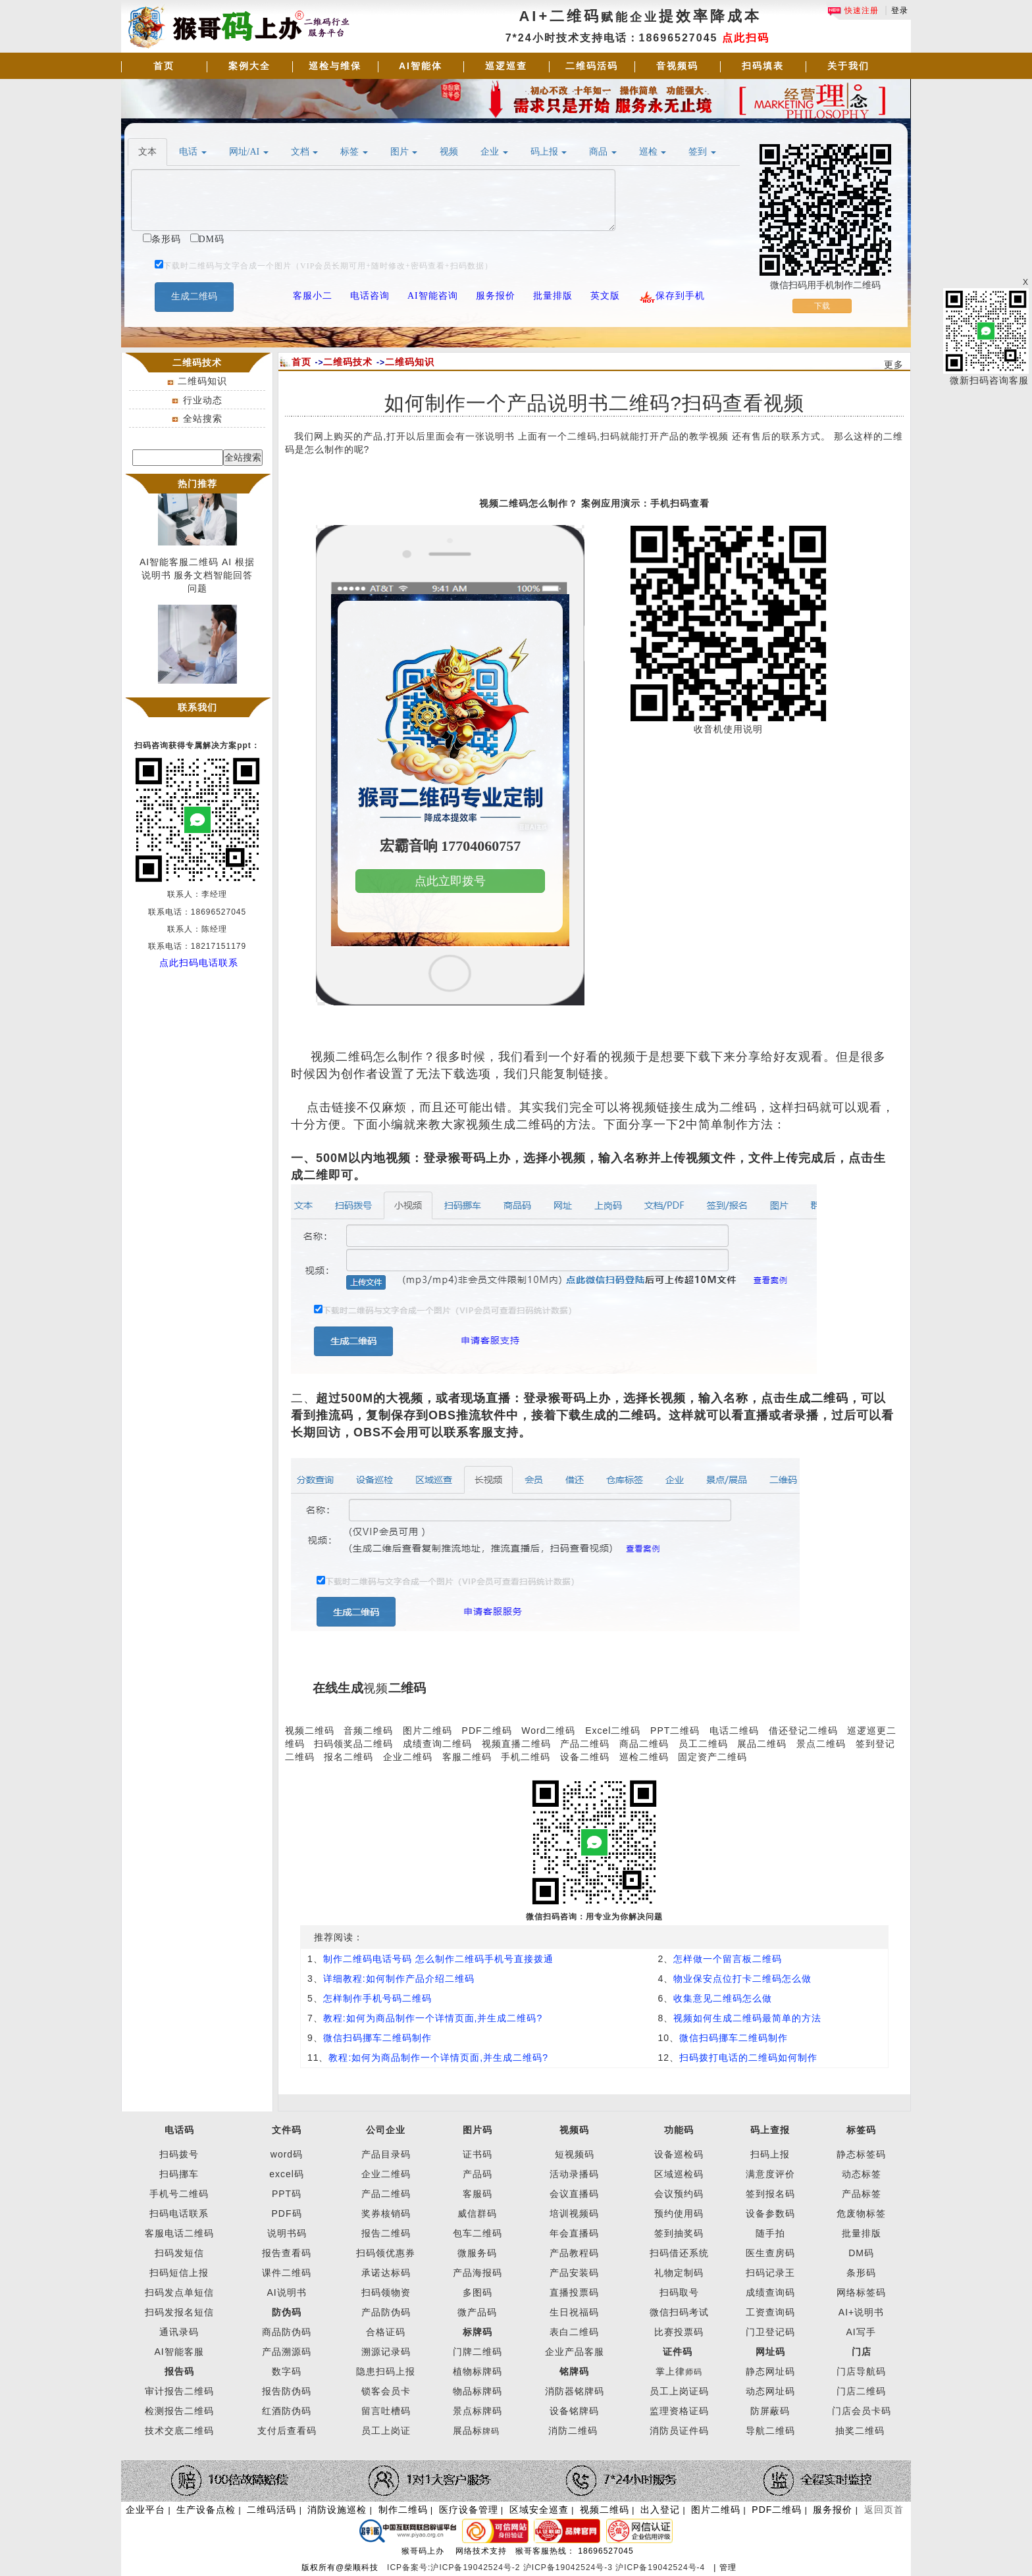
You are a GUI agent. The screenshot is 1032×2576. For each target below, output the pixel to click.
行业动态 (202, 400)
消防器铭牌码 (574, 2391)
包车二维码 (477, 2233)
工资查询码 (770, 2312)
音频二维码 (368, 1730)
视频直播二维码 (516, 1743)
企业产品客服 (574, 2351)
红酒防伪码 (286, 2411)
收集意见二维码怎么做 (722, 1998)
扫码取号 (679, 2292)
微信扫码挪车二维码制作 (377, 2038)
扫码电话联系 (179, 2213)
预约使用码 (679, 2213)
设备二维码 (584, 1757)
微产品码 (477, 2312)
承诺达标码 (386, 2272)
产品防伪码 (386, 2312)
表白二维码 (574, 2332)
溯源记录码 (386, 2351)
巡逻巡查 (506, 66)
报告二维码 (386, 2233)
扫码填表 (763, 66)
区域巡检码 (679, 2174)
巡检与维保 (335, 66)
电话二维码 (734, 1730)
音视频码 (677, 66)
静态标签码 (861, 2154)
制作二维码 (403, 2509)
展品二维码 (762, 1743)
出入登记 (660, 2509)
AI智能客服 (178, 2351)
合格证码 (385, 2332)
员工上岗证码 (679, 2391)
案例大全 (249, 66)
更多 (894, 364)
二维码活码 (591, 66)
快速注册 (853, 10)
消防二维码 (573, 2430)
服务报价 (832, 2509)
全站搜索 (202, 418)
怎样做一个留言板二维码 (727, 1959)
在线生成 (338, 1688)
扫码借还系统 (679, 2253)
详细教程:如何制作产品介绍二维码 (399, 1978)
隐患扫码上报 (385, 2371)
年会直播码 (574, 2233)
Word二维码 (548, 1730)
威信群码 (477, 2213)
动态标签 (861, 2174)
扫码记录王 (770, 2272)
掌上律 (670, 2371)
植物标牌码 (477, 2371)
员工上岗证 (386, 2430)
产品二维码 (584, 1743)
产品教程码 (574, 2253)
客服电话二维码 (179, 2233)
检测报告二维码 (179, 2411)
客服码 (477, 2193)
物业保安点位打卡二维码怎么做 (742, 1978)
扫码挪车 (179, 2174)
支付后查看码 (287, 2430)
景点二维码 (821, 1743)
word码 (287, 2154)
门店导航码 (861, 2371)
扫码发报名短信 (179, 2312)
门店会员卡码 (861, 2411)
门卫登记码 (770, 2332)
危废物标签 (861, 2213)
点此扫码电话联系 (198, 962)
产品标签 (861, 2193)
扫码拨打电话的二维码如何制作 (748, 2057)
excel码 (286, 2174)
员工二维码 (703, 1743)
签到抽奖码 (679, 2233)
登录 (899, 10)
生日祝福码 (574, 2312)
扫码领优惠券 (385, 2253)
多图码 (477, 2292)
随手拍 (770, 2233)
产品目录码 (386, 2154)
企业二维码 (407, 1757)
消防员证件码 (679, 2430)
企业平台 (145, 2509)
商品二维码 (644, 1743)
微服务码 (477, 2253)
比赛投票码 (679, 2332)
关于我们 (848, 66)
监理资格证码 (679, 2411)
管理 (727, 2567)
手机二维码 (525, 1757)
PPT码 (286, 2193)
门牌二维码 (477, 2351)
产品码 (477, 2174)
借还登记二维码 (803, 1730)
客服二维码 (467, 1757)
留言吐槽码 (386, 2411)
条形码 (861, 2272)
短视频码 (574, 2154)
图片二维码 (427, 1730)
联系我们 (197, 707)
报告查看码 (286, 2253)
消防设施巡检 (337, 2509)
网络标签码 (861, 2292)
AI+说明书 (861, 2312)
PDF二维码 (487, 1730)
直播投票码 (574, 2292)
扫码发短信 (179, 2253)
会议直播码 (574, 2193)
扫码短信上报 (179, 2272)
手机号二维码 (179, 2193)
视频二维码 (309, 1730)
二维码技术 (348, 362)
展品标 (476, 2430)
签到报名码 (770, 2193)
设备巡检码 (679, 2154)
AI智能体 (420, 66)
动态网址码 (770, 2391)
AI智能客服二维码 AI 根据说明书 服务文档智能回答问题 (197, 577)
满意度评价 (770, 2174)
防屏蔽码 (770, 2411)
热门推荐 (197, 483)
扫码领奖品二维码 (353, 1743)
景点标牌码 (477, 2411)
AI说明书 (286, 2292)
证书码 (477, 2154)
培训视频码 (574, 2213)
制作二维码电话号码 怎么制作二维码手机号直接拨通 (438, 1959)
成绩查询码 (770, 2292)
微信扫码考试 (679, 2312)
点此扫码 (745, 37)
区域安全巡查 (539, 2509)
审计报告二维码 (179, 2391)
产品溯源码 (286, 2351)
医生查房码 (770, 2253)
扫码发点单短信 (179, 2292)
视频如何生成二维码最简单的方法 (747, 2018)
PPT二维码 (675, 1730)
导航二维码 (770, 2430)
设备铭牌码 (574, 2411)
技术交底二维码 (179, 2430)
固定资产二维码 (714, 1757)
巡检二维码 (644, 1757)
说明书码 (287, 2233)
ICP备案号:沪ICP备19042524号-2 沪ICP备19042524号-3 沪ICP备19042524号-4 (547, 2567)
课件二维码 (286, 2272)
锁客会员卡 (386, 2391)
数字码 (286, 2371)
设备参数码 (770, 2213)
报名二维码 (348, 1757)
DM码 (861, 2253)
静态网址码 (770, 2371)
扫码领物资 (386, 2292)
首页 (163, 66)
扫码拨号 (179, 2154)
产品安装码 (574, 2272)
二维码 (407, 1688)
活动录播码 (574, 2174)
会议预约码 (679, 2193)
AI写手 (861, 2332)
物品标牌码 (477, 2391)
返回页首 (884, 2509)
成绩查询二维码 (437, 1743)
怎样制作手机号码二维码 (377, 1998)
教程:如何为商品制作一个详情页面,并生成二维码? (433, 2018)
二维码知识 (202, 381)
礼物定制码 (679, 2272)
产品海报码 (477, 2272)
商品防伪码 (286, 2332)
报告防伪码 (286, 2391)
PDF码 (287, 2213)
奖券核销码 (386, 2213)
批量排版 (861, 2233)
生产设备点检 (206, 2509)
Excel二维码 (612, 1730)
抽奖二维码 (860, 2430)
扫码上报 (770, 2154)
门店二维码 (861, 2391)
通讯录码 (179, 2332)
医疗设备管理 (468, 2509)
